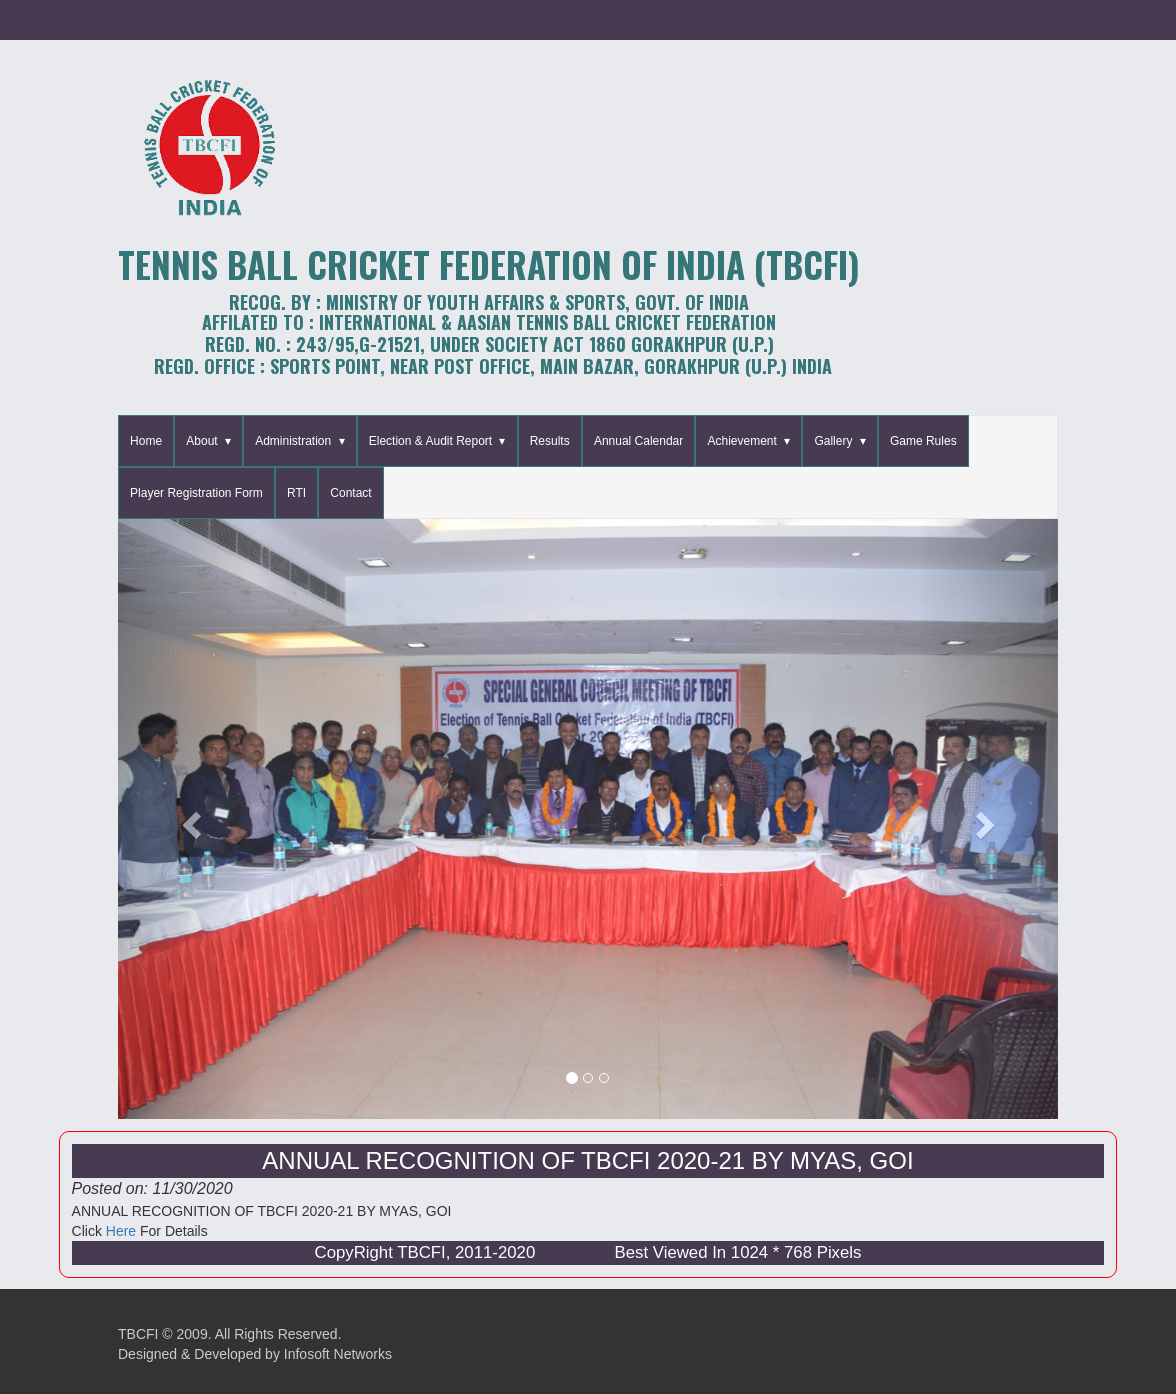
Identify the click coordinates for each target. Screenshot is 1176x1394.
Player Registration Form (196, 493)
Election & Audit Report (430, 441)
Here (121, 1231)
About (201, 441)
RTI (296, 493)
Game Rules (923, 441)
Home (146, 441)
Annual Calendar (638, 441)
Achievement (741, 441)
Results (550, 441)
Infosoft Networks (338, 1354)
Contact (350, 493)
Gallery (833, 441)
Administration (293, 441)
